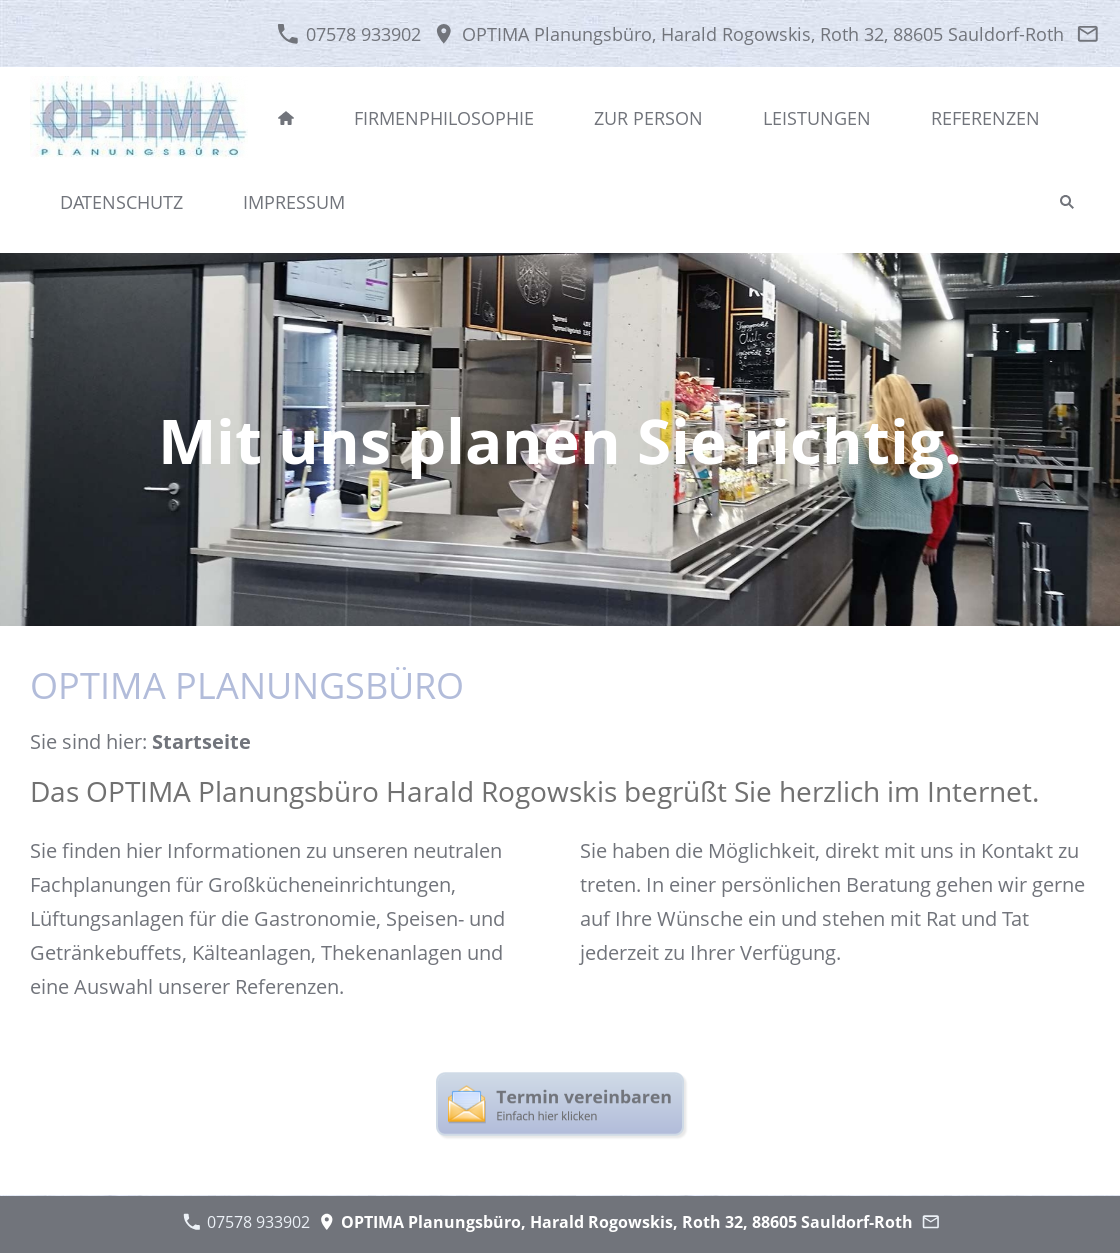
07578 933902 (348, 34)
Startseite (201, 741)
